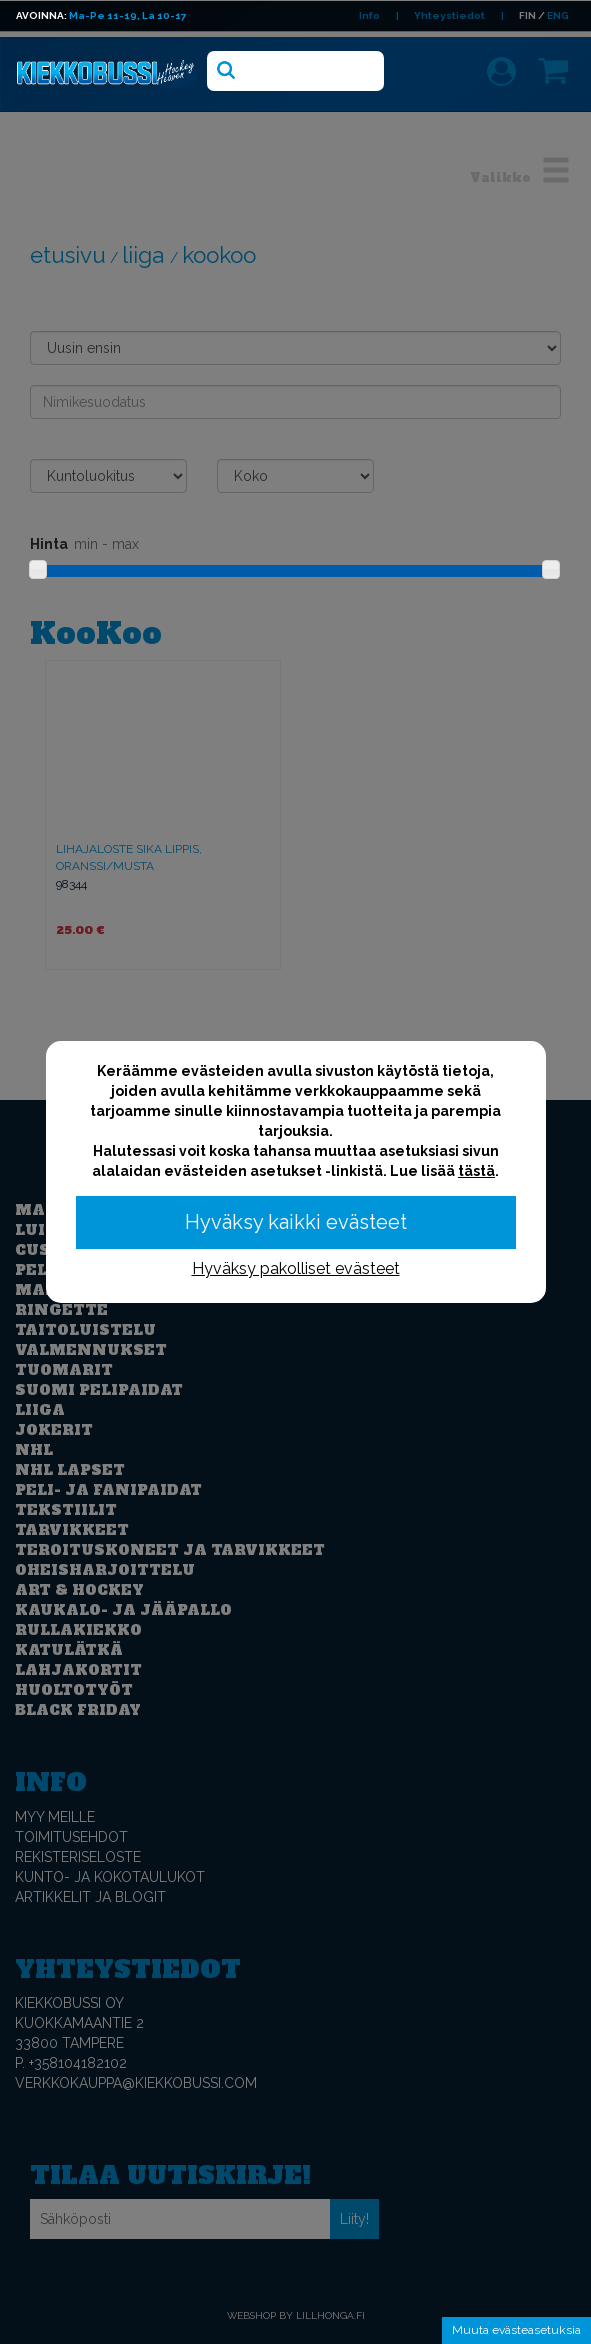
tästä (476, 1171)
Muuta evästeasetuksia (516, 2330)
